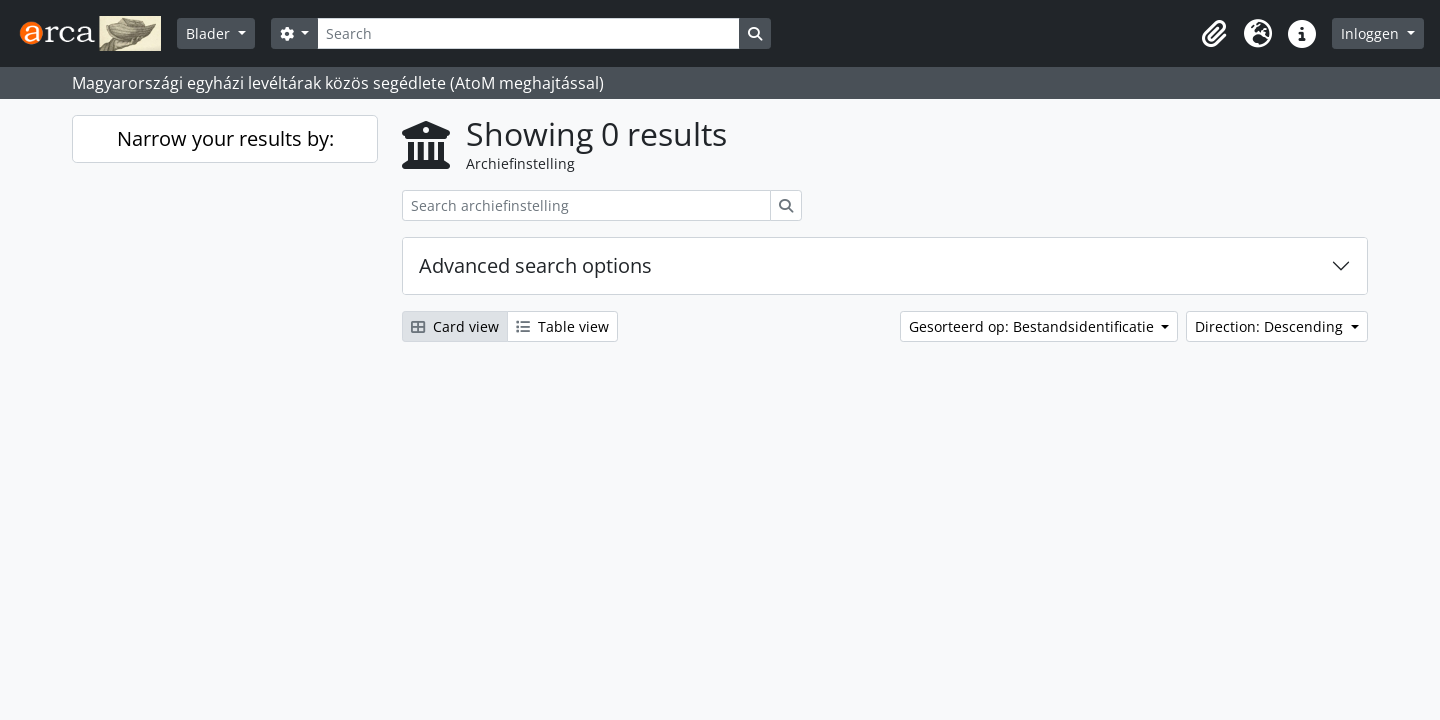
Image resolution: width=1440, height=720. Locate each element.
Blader (210, 33)
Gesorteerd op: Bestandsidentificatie (1033, 326)
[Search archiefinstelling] (586, 205)
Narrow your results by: (225, 138)
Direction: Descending (1271, 326)
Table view (562, 326)
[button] (1214, 34)
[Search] (528, 33)
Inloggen (1372, 33)
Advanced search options (535, 265)
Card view (455, 326)
